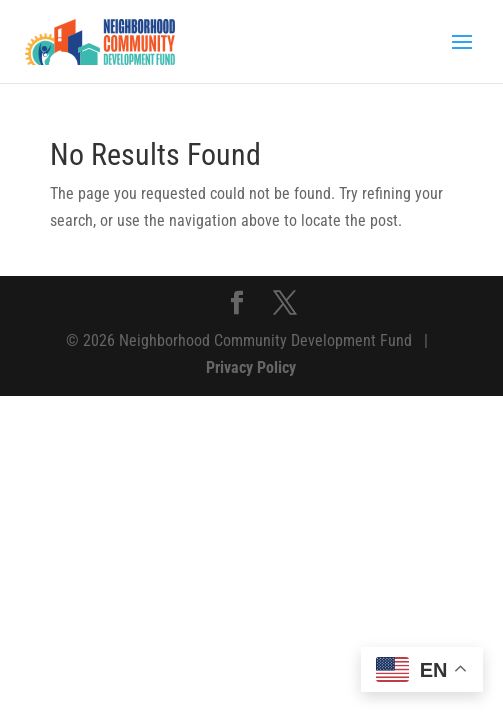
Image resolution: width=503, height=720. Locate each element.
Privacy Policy (251, 367)
